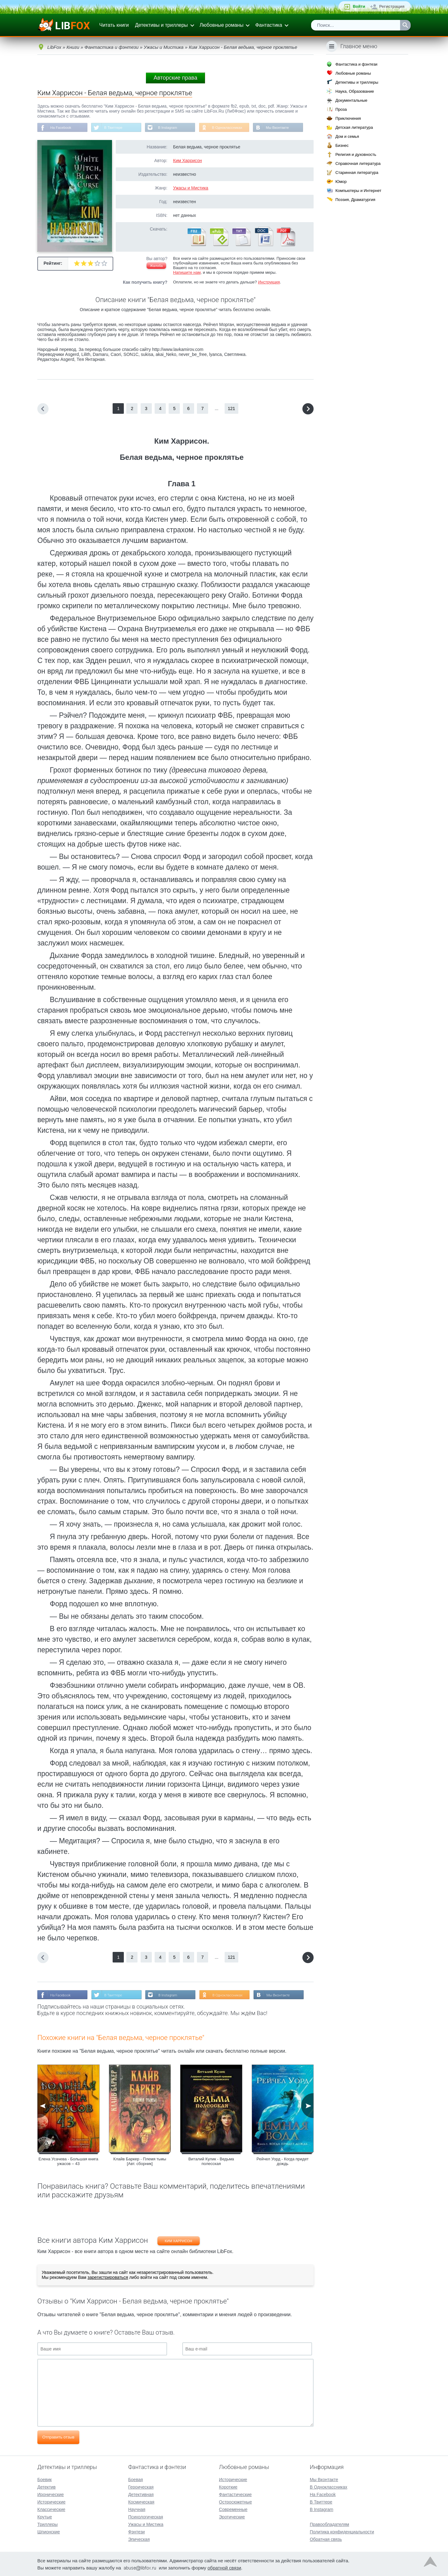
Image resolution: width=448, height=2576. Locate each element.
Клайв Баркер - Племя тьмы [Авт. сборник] (139, 2162)
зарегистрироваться (107, 2278)
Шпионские (48, 2531)
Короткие (228, 2486)
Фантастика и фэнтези (356, 64)
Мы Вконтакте (284, 128)
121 (231, 409)
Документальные (351, 100)
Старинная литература (356, 172)
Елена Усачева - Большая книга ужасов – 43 (68, 2162)
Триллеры (47, 2523)
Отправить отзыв (58, 2438)
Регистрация (391, 6)
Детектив (46, 2486)
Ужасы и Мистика (190, 188)
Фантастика (268, 25)
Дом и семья (347, 136)
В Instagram (171, 128)
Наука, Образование (354, 91)
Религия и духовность (355, 154)
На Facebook (61, 128)
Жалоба (156, 266)
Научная (136, 2508)
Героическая (141, 2486)
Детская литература (354, 127)
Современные (233, 2508)
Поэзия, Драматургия (355, 199)
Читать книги (114, 25)
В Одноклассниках (233, 128)
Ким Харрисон (187, 161)
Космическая (141, 2501)
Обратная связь (326, 2538)
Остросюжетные (235, 2501)
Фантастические (235, 2493)
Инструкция (269, 282)
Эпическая (139, 2538)
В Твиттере (115, 128)
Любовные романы (222, 25)
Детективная (141, 2493)
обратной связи (224, 2567)
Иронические (50, 2493)
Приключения (348, 118)
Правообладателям (329, 2523)
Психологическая (145, 2516)
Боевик (44, 2478)
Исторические (51, 2501)
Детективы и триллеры (161, 25)
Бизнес (342, 145)
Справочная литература (357, 163)
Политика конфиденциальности (342, 2531)
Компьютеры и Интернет (358, 190)
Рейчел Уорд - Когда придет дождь (283, 2162)
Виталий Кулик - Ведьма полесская (211, 2162)
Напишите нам (187, 273)
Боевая (135, 2478)
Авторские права (175, 78)
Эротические (232, 2516)
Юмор (341, 181)
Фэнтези (136, 2531)
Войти (359, 6)
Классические (51, 2508)
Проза (341, 109)
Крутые (44, 2516)
